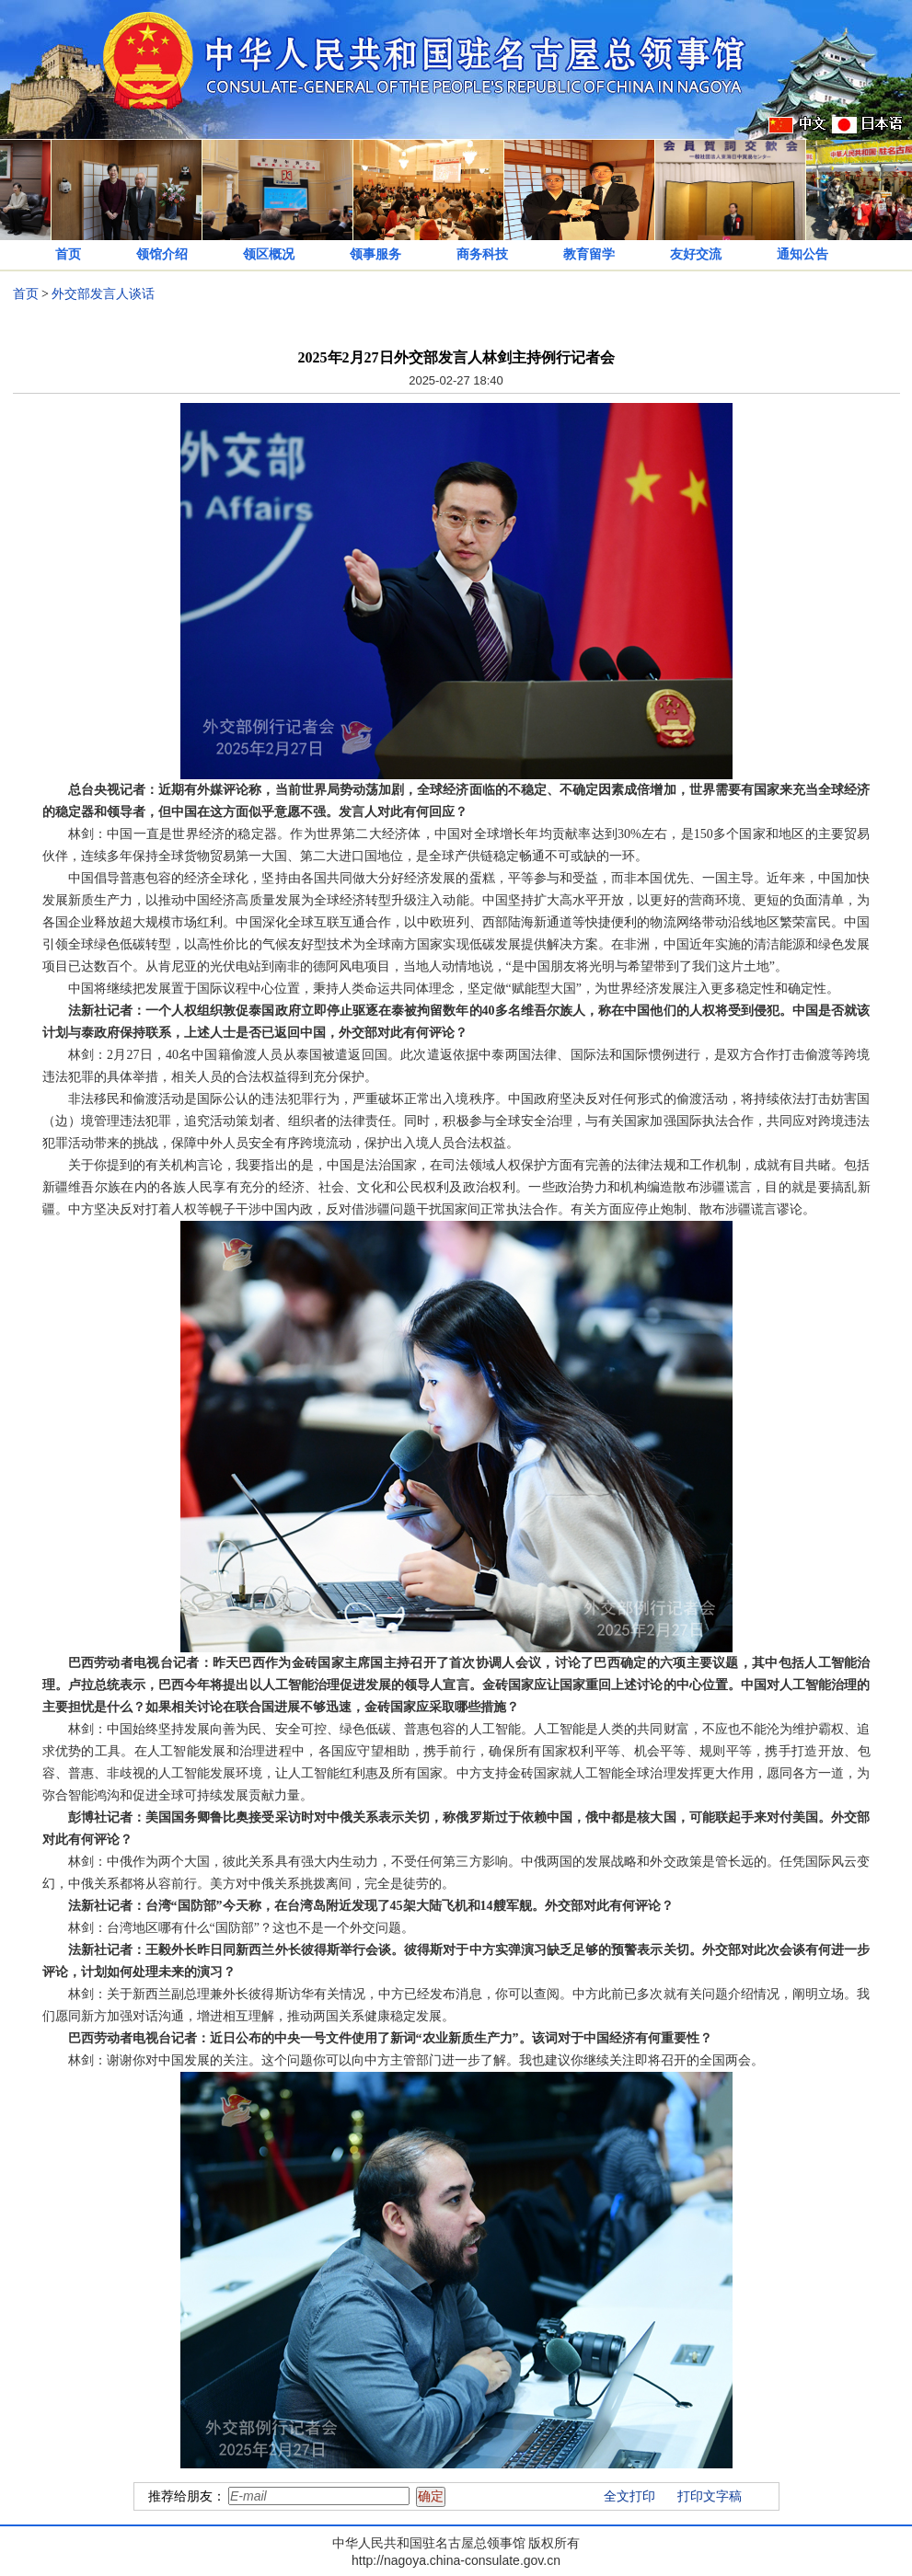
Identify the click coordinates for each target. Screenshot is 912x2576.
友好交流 (696, 254)
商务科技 (482, 254)
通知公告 (802, 254)
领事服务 (375, 254)
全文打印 (629, 2496)
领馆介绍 (162, 254)
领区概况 (268, 254)
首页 (68, 254)
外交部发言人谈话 (103, 294)
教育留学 (589, 254)
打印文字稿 (709, 2496)
